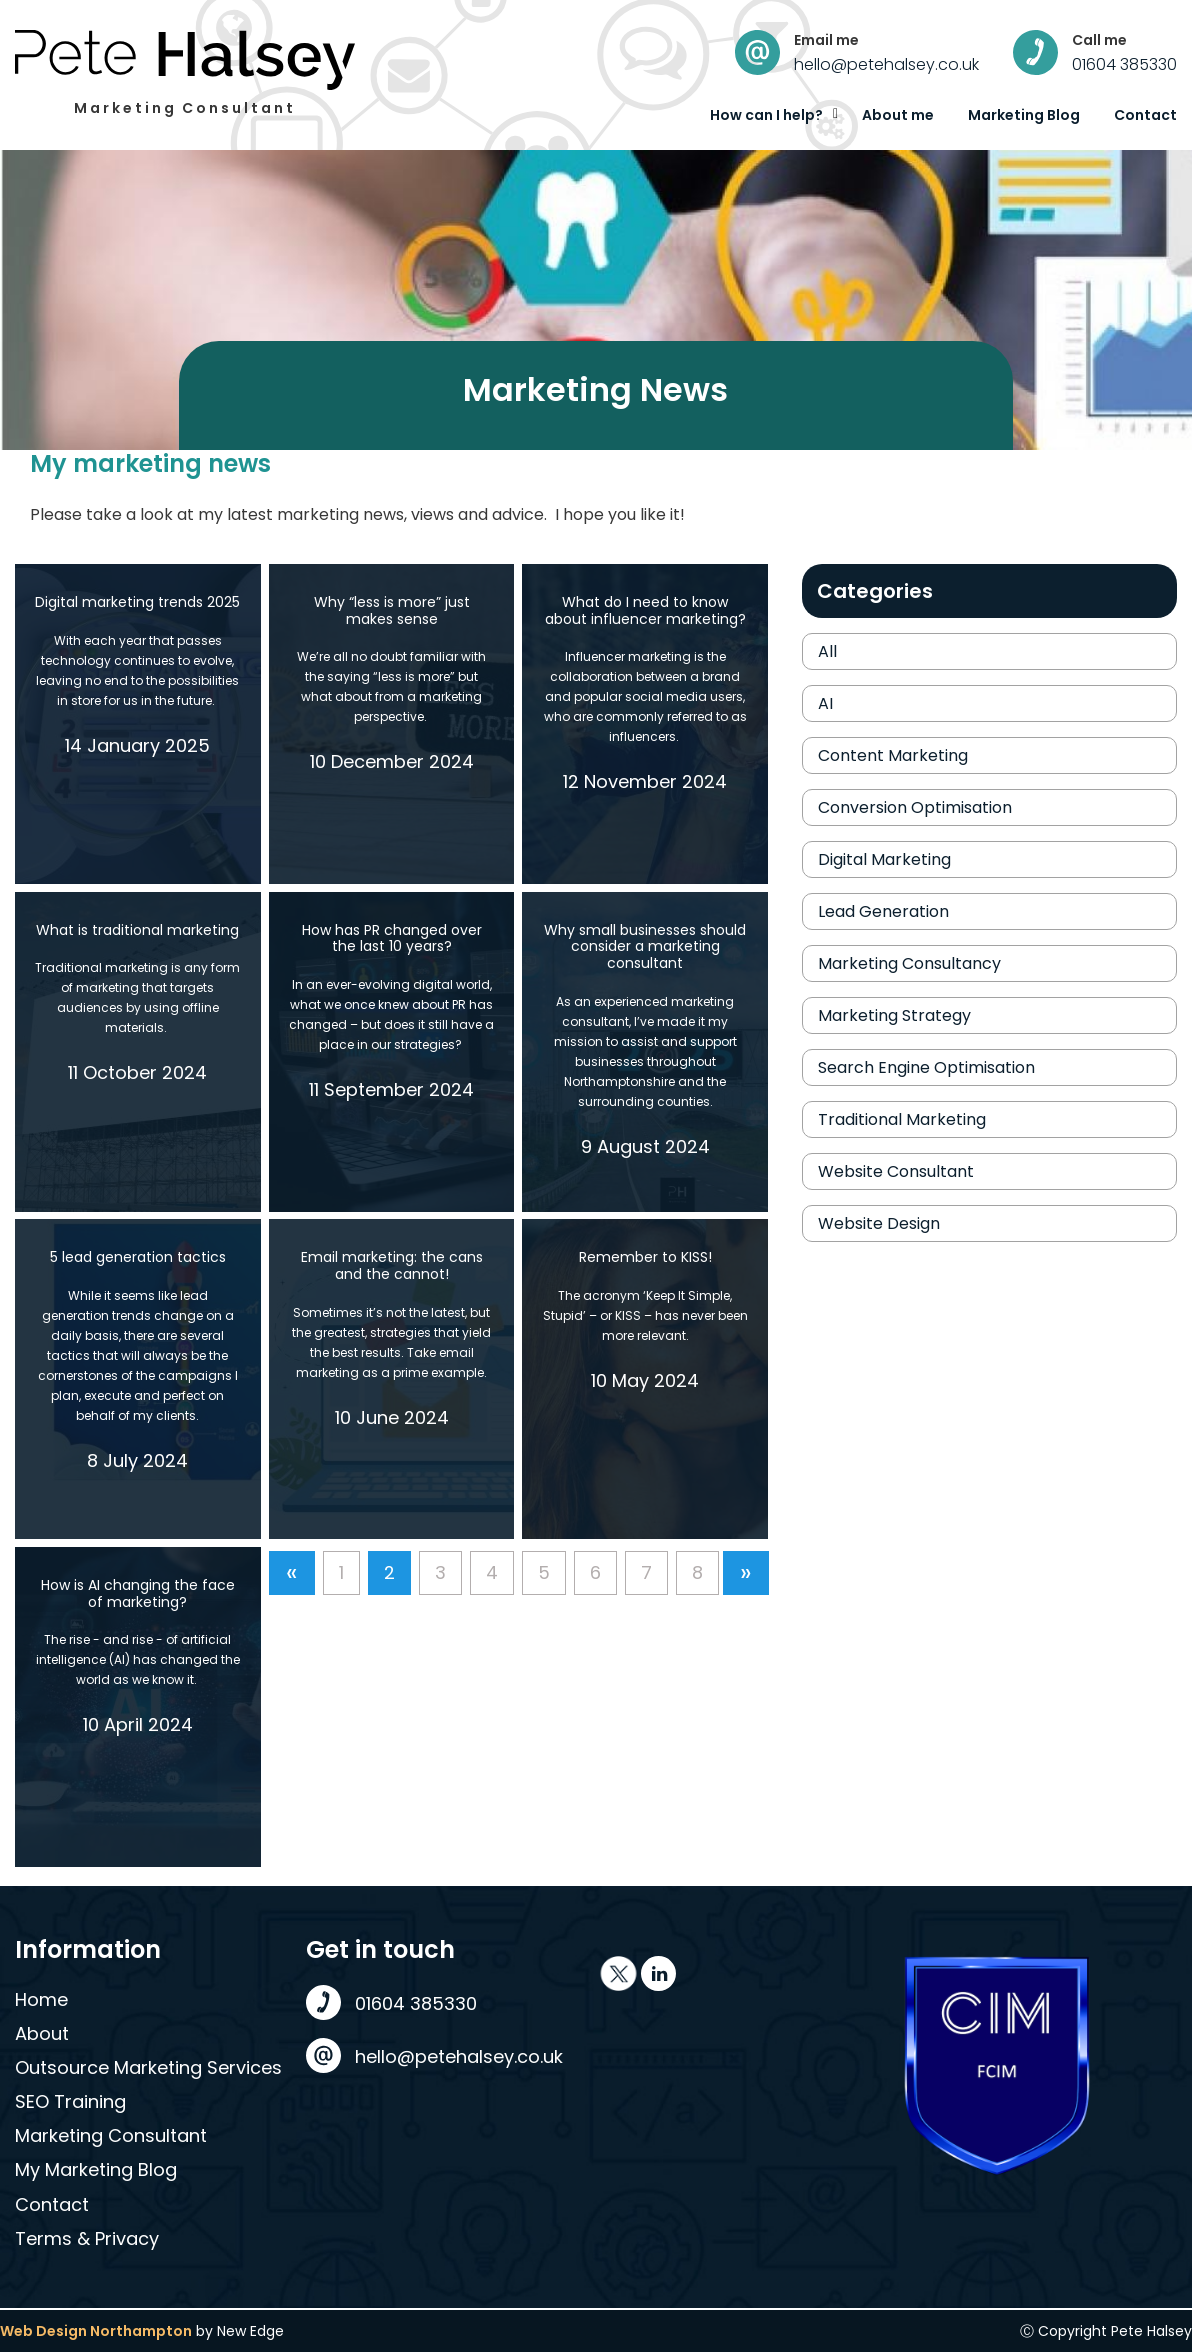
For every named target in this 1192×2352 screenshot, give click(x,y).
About (42, 2033)
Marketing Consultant (111, 2135)
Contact (1145, 115)
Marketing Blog (1024, 115)
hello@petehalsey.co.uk (886, 64)
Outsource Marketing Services (148, 2067)
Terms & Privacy (87, 2238)
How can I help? (766, 115)
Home (41, 1999)
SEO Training (70, 2101)
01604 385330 (1124, 64)
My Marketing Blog (96, 2169)
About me (898, 115)
